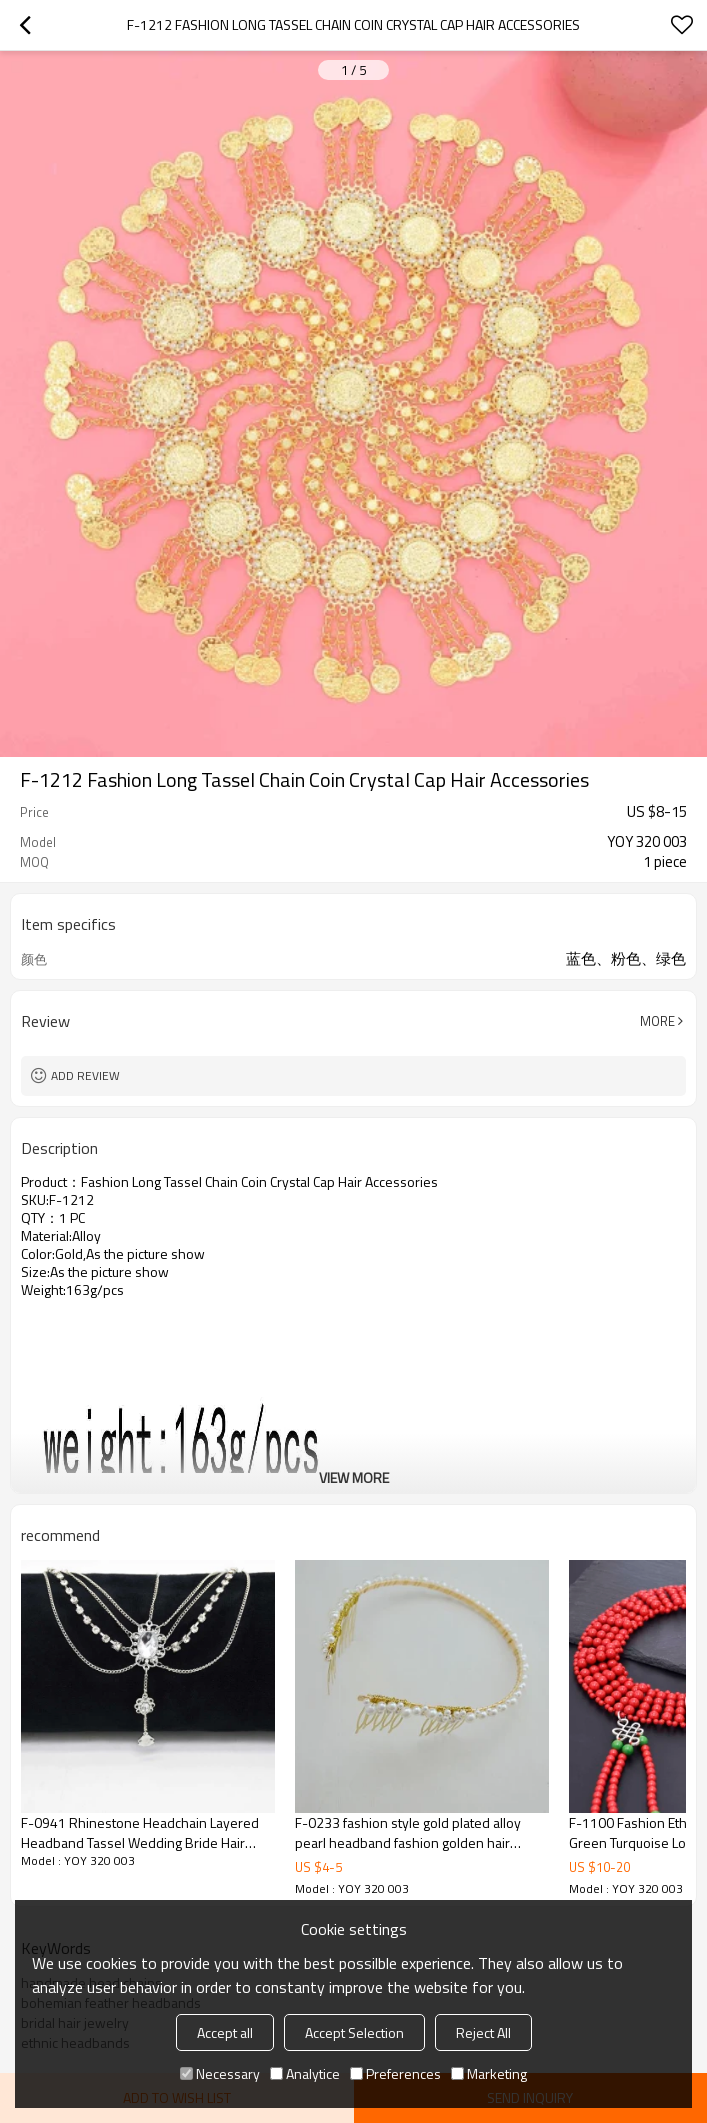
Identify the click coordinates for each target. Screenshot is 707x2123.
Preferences (395, 2073)
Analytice (305, 2073)
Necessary (220, 2073)
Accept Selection (354, 2032)
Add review (85, 1075)
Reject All (483, 2032)
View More (354, 1477)
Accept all (225, 2032)
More (657, 1021)
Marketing (489, 2073)
